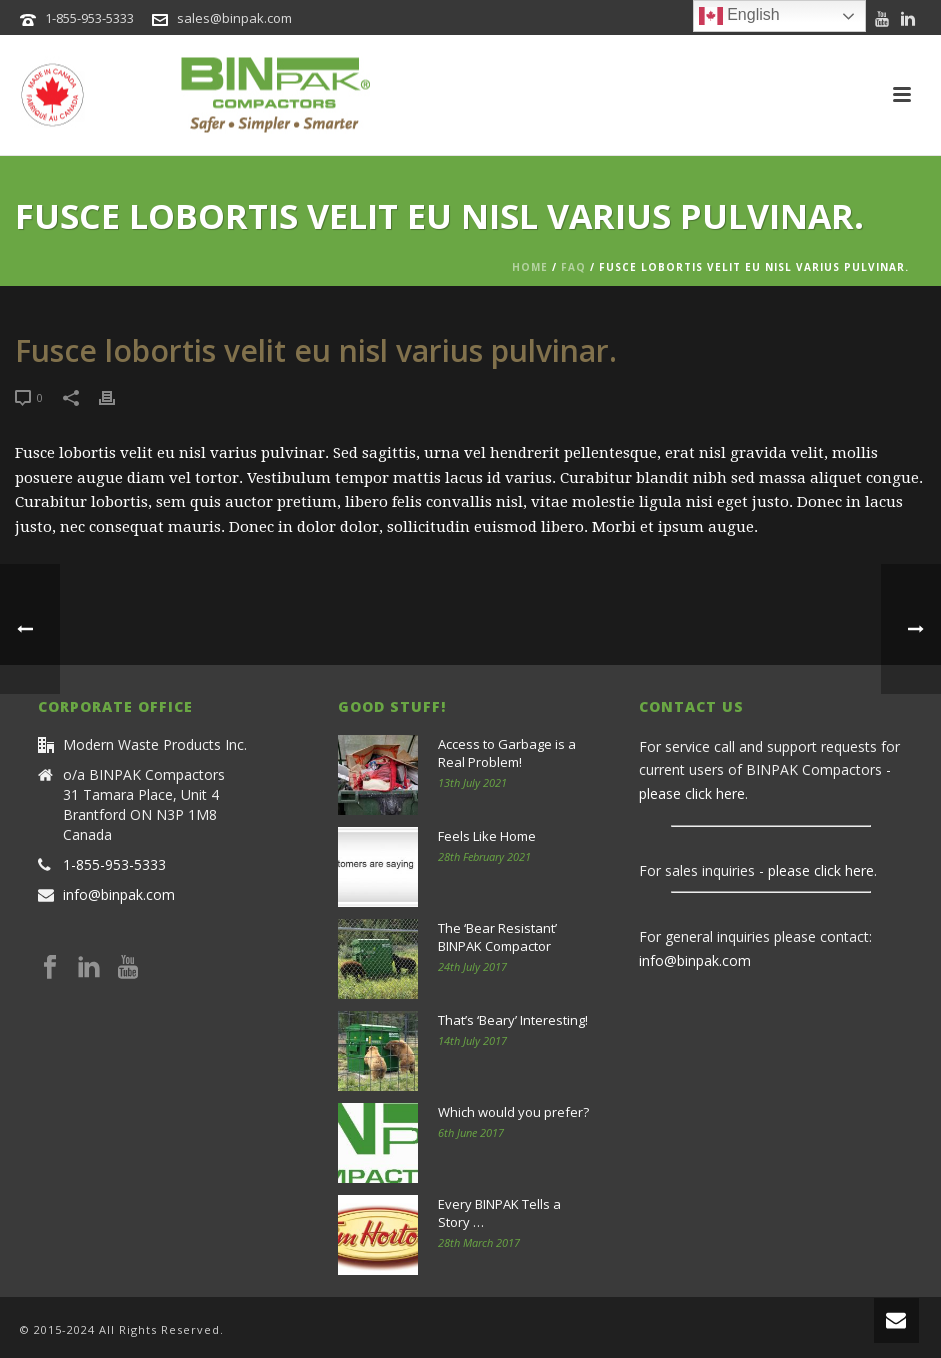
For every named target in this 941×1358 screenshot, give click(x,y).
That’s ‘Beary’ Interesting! (513, 1020)
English (739, 16)
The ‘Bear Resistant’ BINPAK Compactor (497, 937)
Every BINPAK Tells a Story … (499, 1213)
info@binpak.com (119, 895)
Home (530, 267)
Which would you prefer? (513, 1112)
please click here (692, 793)
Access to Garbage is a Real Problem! (507, 753)
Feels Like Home (487, 836)
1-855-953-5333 (89, 18)
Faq (573, 267)
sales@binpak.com (234, 18)
